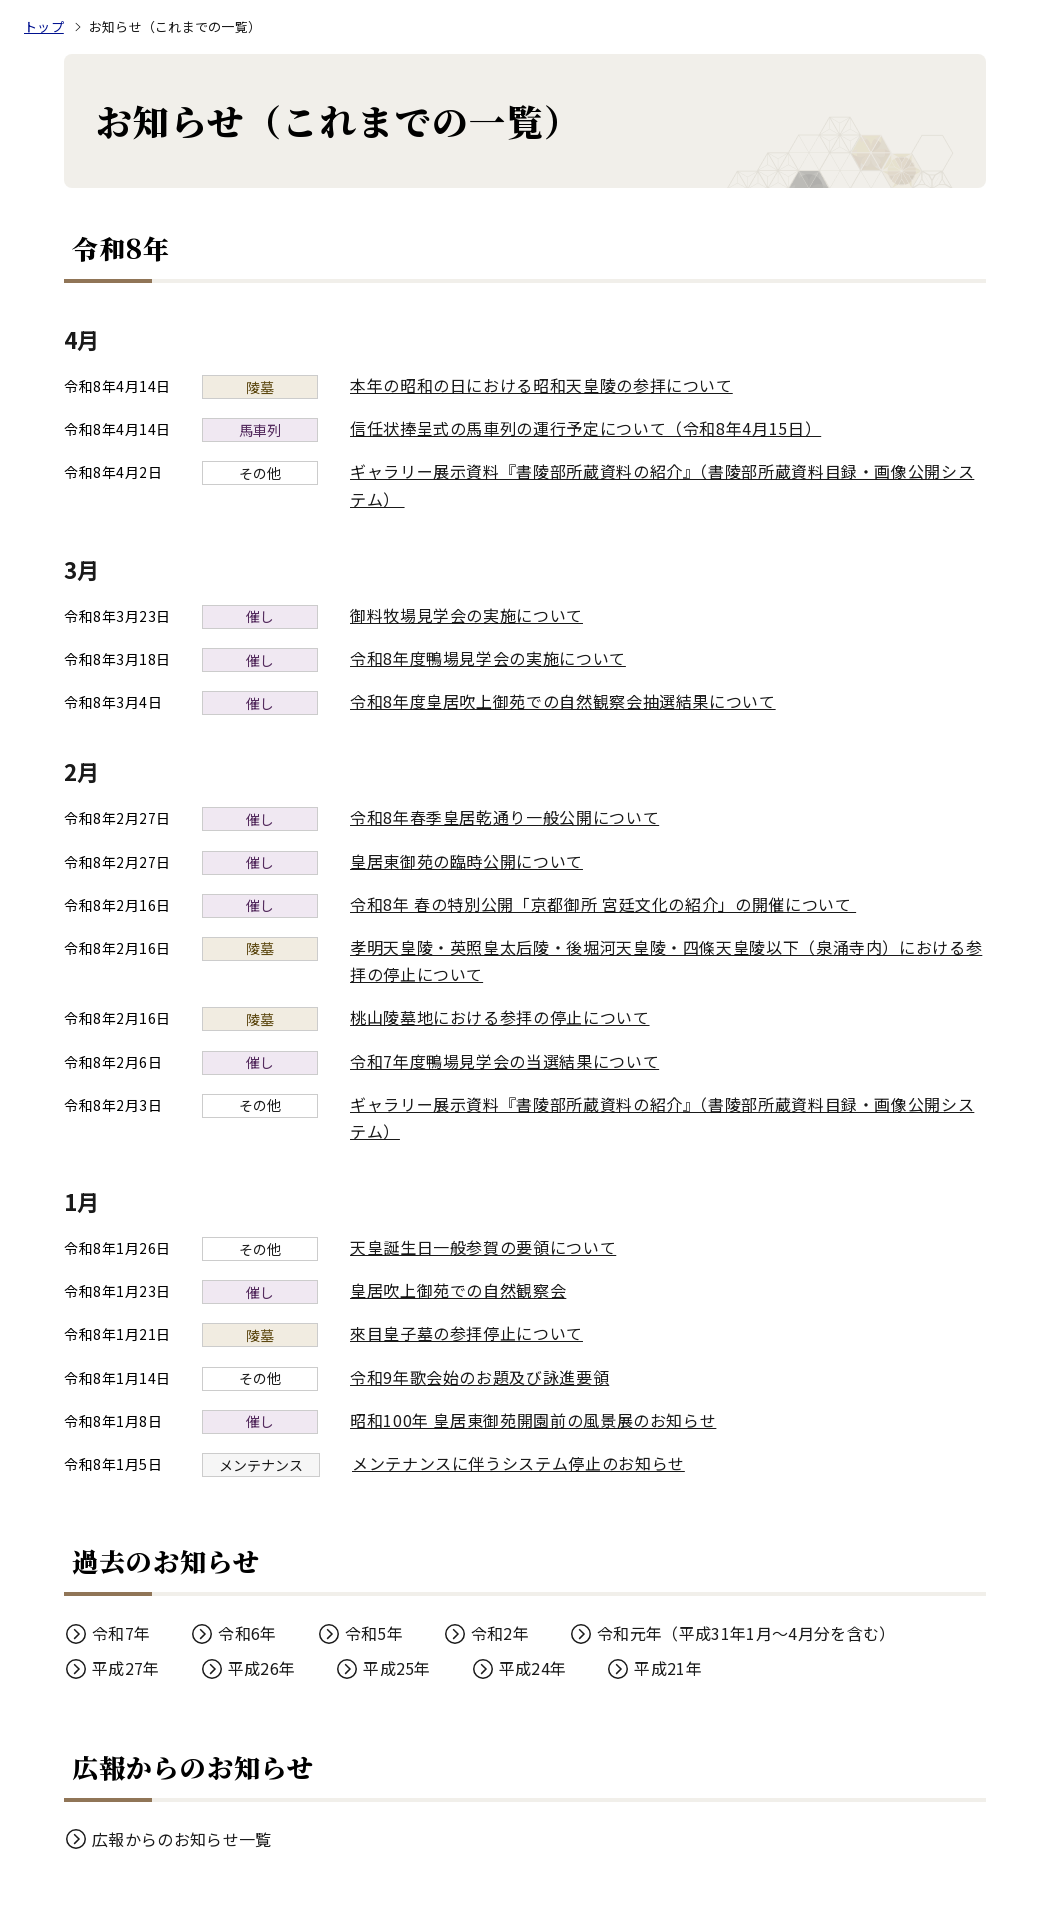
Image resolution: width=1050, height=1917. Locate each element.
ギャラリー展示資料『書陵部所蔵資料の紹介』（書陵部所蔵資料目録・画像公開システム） (662, 484)
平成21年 (668, 1668)
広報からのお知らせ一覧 (182, 1839)
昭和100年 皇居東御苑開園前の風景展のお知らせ (533, 1420)
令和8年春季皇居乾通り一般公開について (504, 817)
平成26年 (262, 1668)
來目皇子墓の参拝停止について (466, 1333)
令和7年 (121, 1633)
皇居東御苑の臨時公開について (466, 861)
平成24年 (533, 1668)
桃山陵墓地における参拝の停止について (500, 1017)
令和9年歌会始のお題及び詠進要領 (479, 1377)
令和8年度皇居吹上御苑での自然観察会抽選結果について (563, 701)
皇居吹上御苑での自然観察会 (458, 1290)
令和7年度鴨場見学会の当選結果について (504, 1061)
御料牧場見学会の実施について (466, 615)
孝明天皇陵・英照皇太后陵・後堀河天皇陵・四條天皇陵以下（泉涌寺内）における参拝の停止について (666, 960)
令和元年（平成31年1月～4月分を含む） (746, 1633)
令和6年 (247, 1633)
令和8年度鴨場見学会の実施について (488, 658)
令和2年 (500, 1633)
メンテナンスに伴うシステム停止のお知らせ (518, 1463)
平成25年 (397, 1668)
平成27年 (126, 1668)
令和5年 (374, 1633)
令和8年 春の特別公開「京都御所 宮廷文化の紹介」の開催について (613, 904)
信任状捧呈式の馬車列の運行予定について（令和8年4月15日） (585, 428)
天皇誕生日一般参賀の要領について (483, 1247)
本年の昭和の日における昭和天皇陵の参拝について (541, 385)
